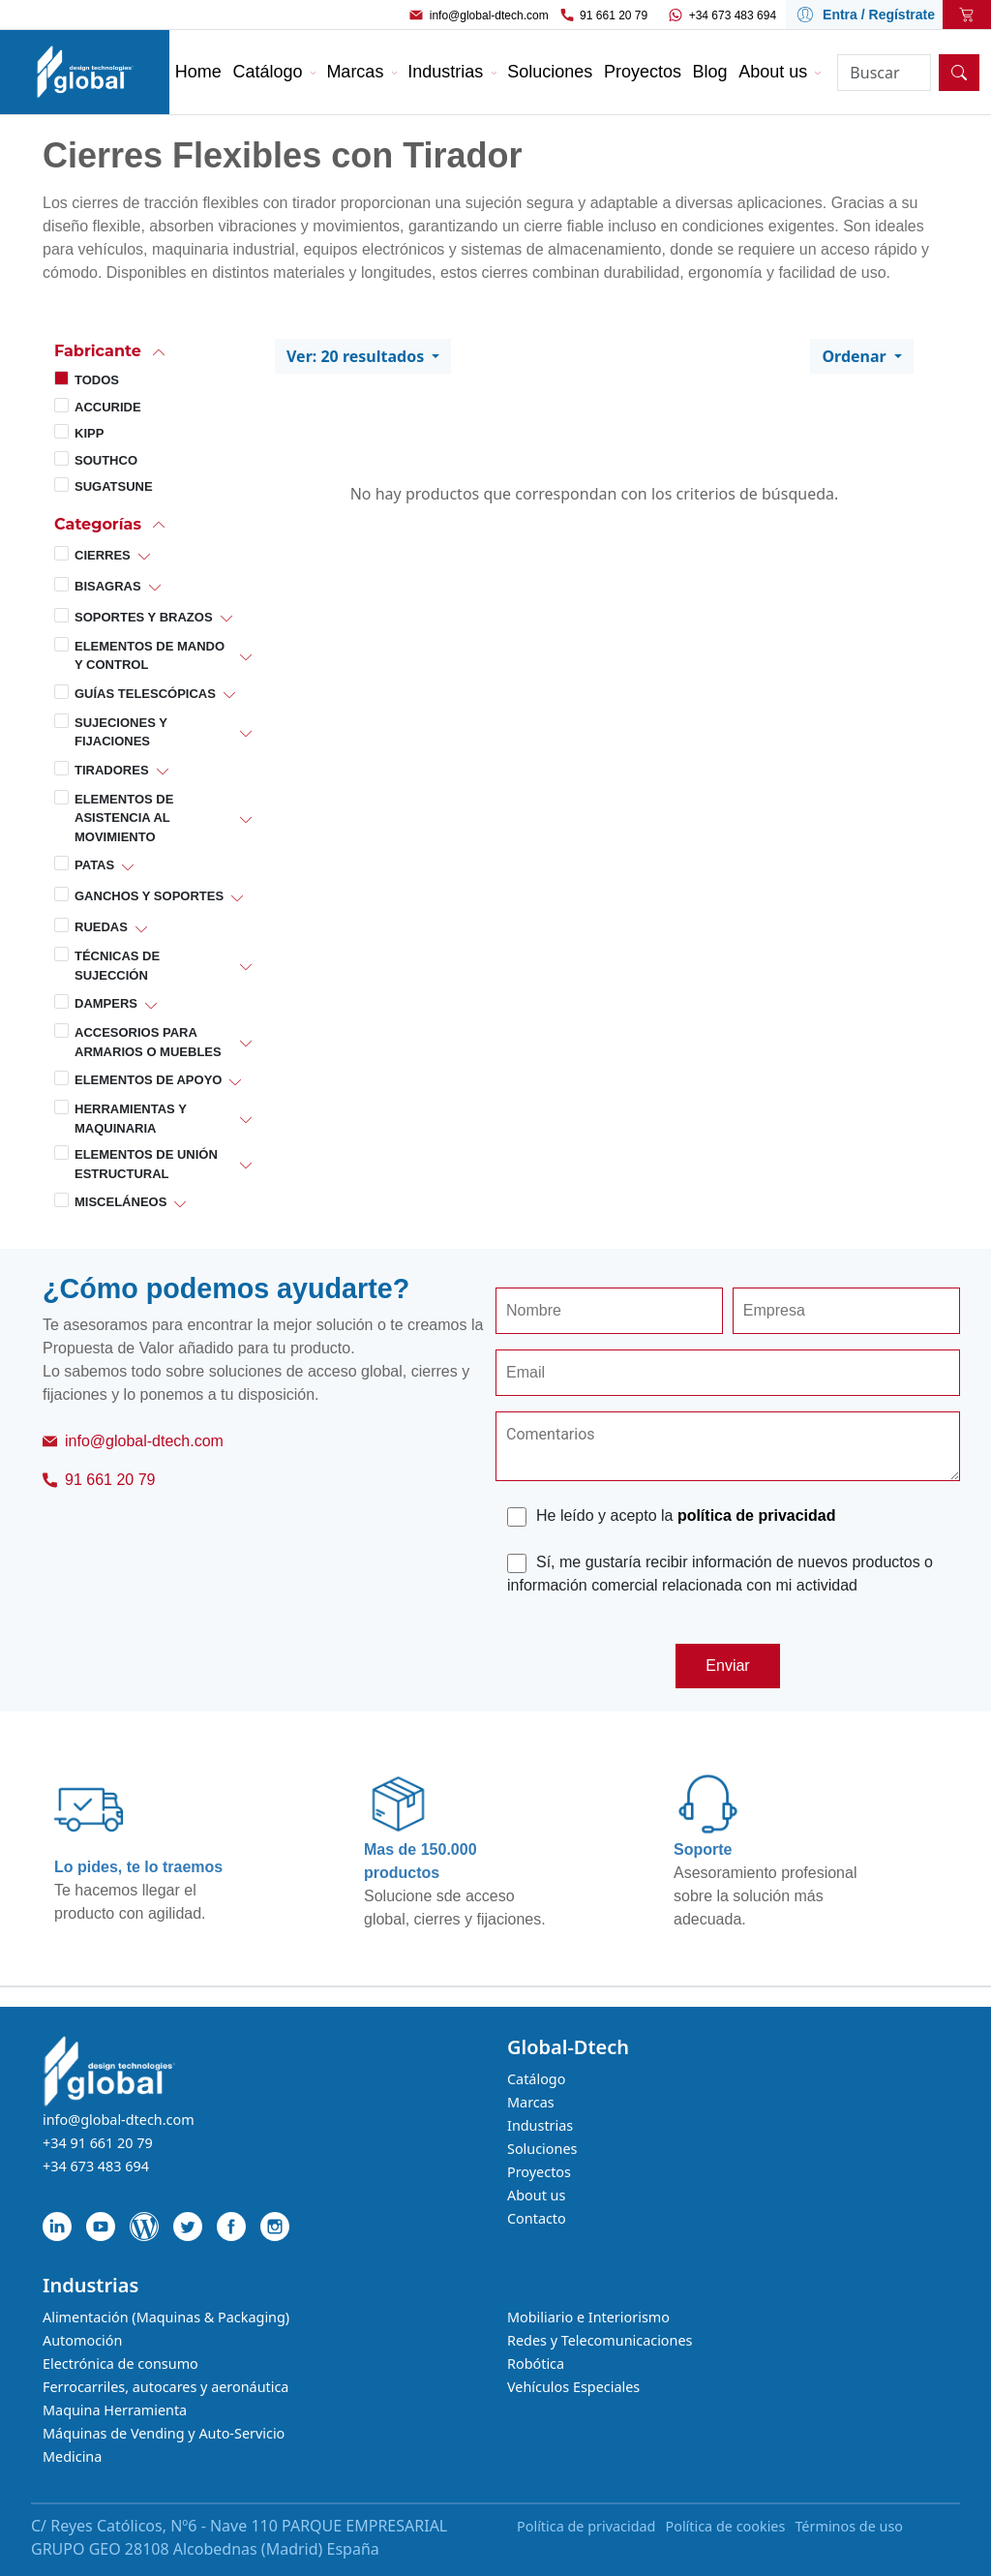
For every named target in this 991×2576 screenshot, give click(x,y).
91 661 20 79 (613, 15)
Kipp (89, 433)
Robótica (535, 2363)
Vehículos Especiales (573, 2387)
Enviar (727, 1665)
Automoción (82, 2340)
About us (536, 2195)
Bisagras (108, 586)
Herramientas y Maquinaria (131, 1119)
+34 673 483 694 (732, 15)
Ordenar (855, 356)
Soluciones (542, 2148)
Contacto (536, 2218)
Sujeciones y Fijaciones (121, 732)
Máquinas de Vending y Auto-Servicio (164, 2433)
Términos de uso (849, 2526)
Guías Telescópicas (145, 693)
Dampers (106, 1003)
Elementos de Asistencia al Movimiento (124, 818)
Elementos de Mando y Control (150, 656)
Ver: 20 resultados (357, 356)
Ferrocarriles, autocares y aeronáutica (165, 2387)
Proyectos (539, 2172)
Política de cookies (725, 2526)
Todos (97, 380)
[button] (153, 351)
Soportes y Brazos (144, 617)
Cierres (103, 555)
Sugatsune (114, 486)
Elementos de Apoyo (148, 1080)
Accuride (108, 407)
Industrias (540, 2125)
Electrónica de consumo (120, 2363)
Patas (94, 865)
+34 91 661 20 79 (98, 2143)
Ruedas (101, 927)
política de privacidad (756, 1515)
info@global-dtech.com (489, 15)
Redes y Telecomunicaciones (599, 2340)
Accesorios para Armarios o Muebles (148, 1042)
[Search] (884, 72)
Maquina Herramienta (115, 2410)
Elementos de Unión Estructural (146, 1164)
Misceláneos (120, 1202)
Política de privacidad (586, 2526)
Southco (106, 460)
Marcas (531, 2102)
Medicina (72, 2456)
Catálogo (536, 2079)
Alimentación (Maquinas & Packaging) (166, 2317)
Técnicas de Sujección (117, 966)
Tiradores (112, 770)
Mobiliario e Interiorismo (588, 2317)
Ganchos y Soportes (149, 896)
